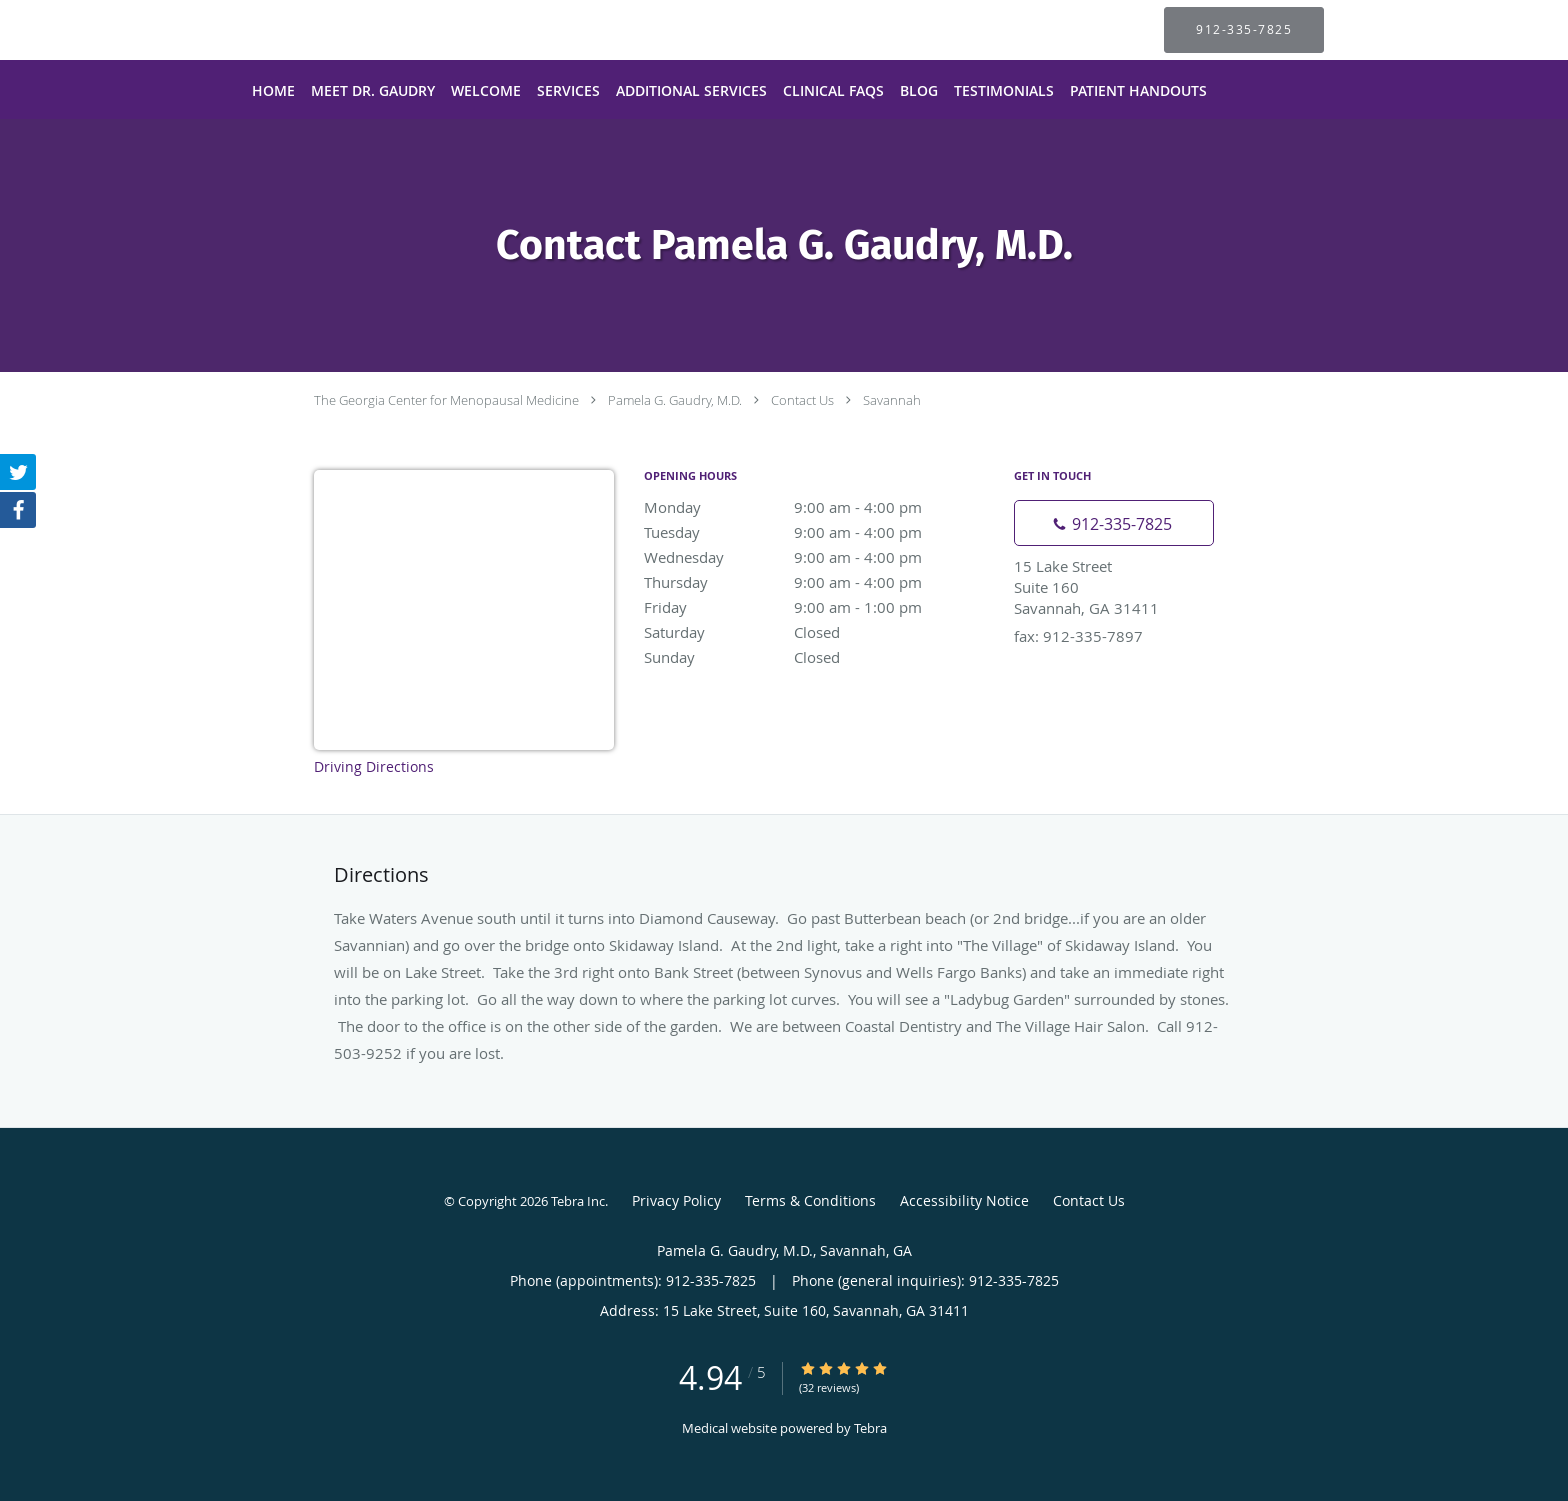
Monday (819, 507)
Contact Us (802, 400)
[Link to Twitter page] (18, 472)
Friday (819, 607)
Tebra (870, 1428)
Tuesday (819, 532)
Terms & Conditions (810, 1200)
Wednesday (819, 557)
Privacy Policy (676, 1200)
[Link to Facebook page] (18, 510)
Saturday (819, 632)
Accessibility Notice (964, 1200)
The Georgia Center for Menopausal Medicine (446, 400)
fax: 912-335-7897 (1078, 636)
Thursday (819, 582)
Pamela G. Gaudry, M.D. (675, 400)
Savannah (892, 400)
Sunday (819, 657)
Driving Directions (374, 766)
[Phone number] (1114, 523)
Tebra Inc (578, 1201)
